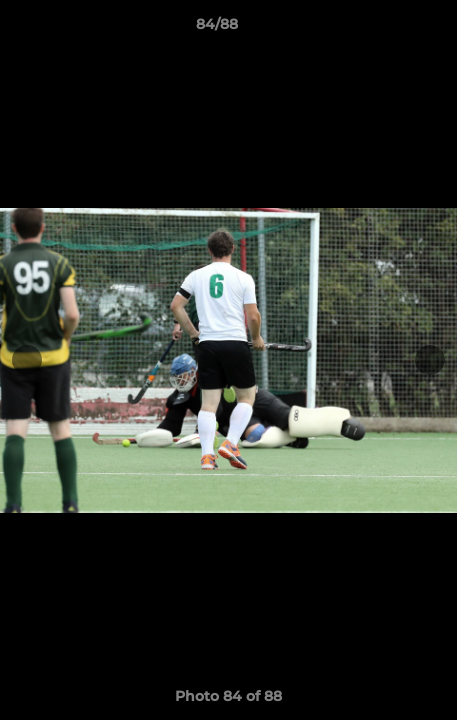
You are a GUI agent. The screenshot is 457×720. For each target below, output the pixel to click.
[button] (385, 29)
